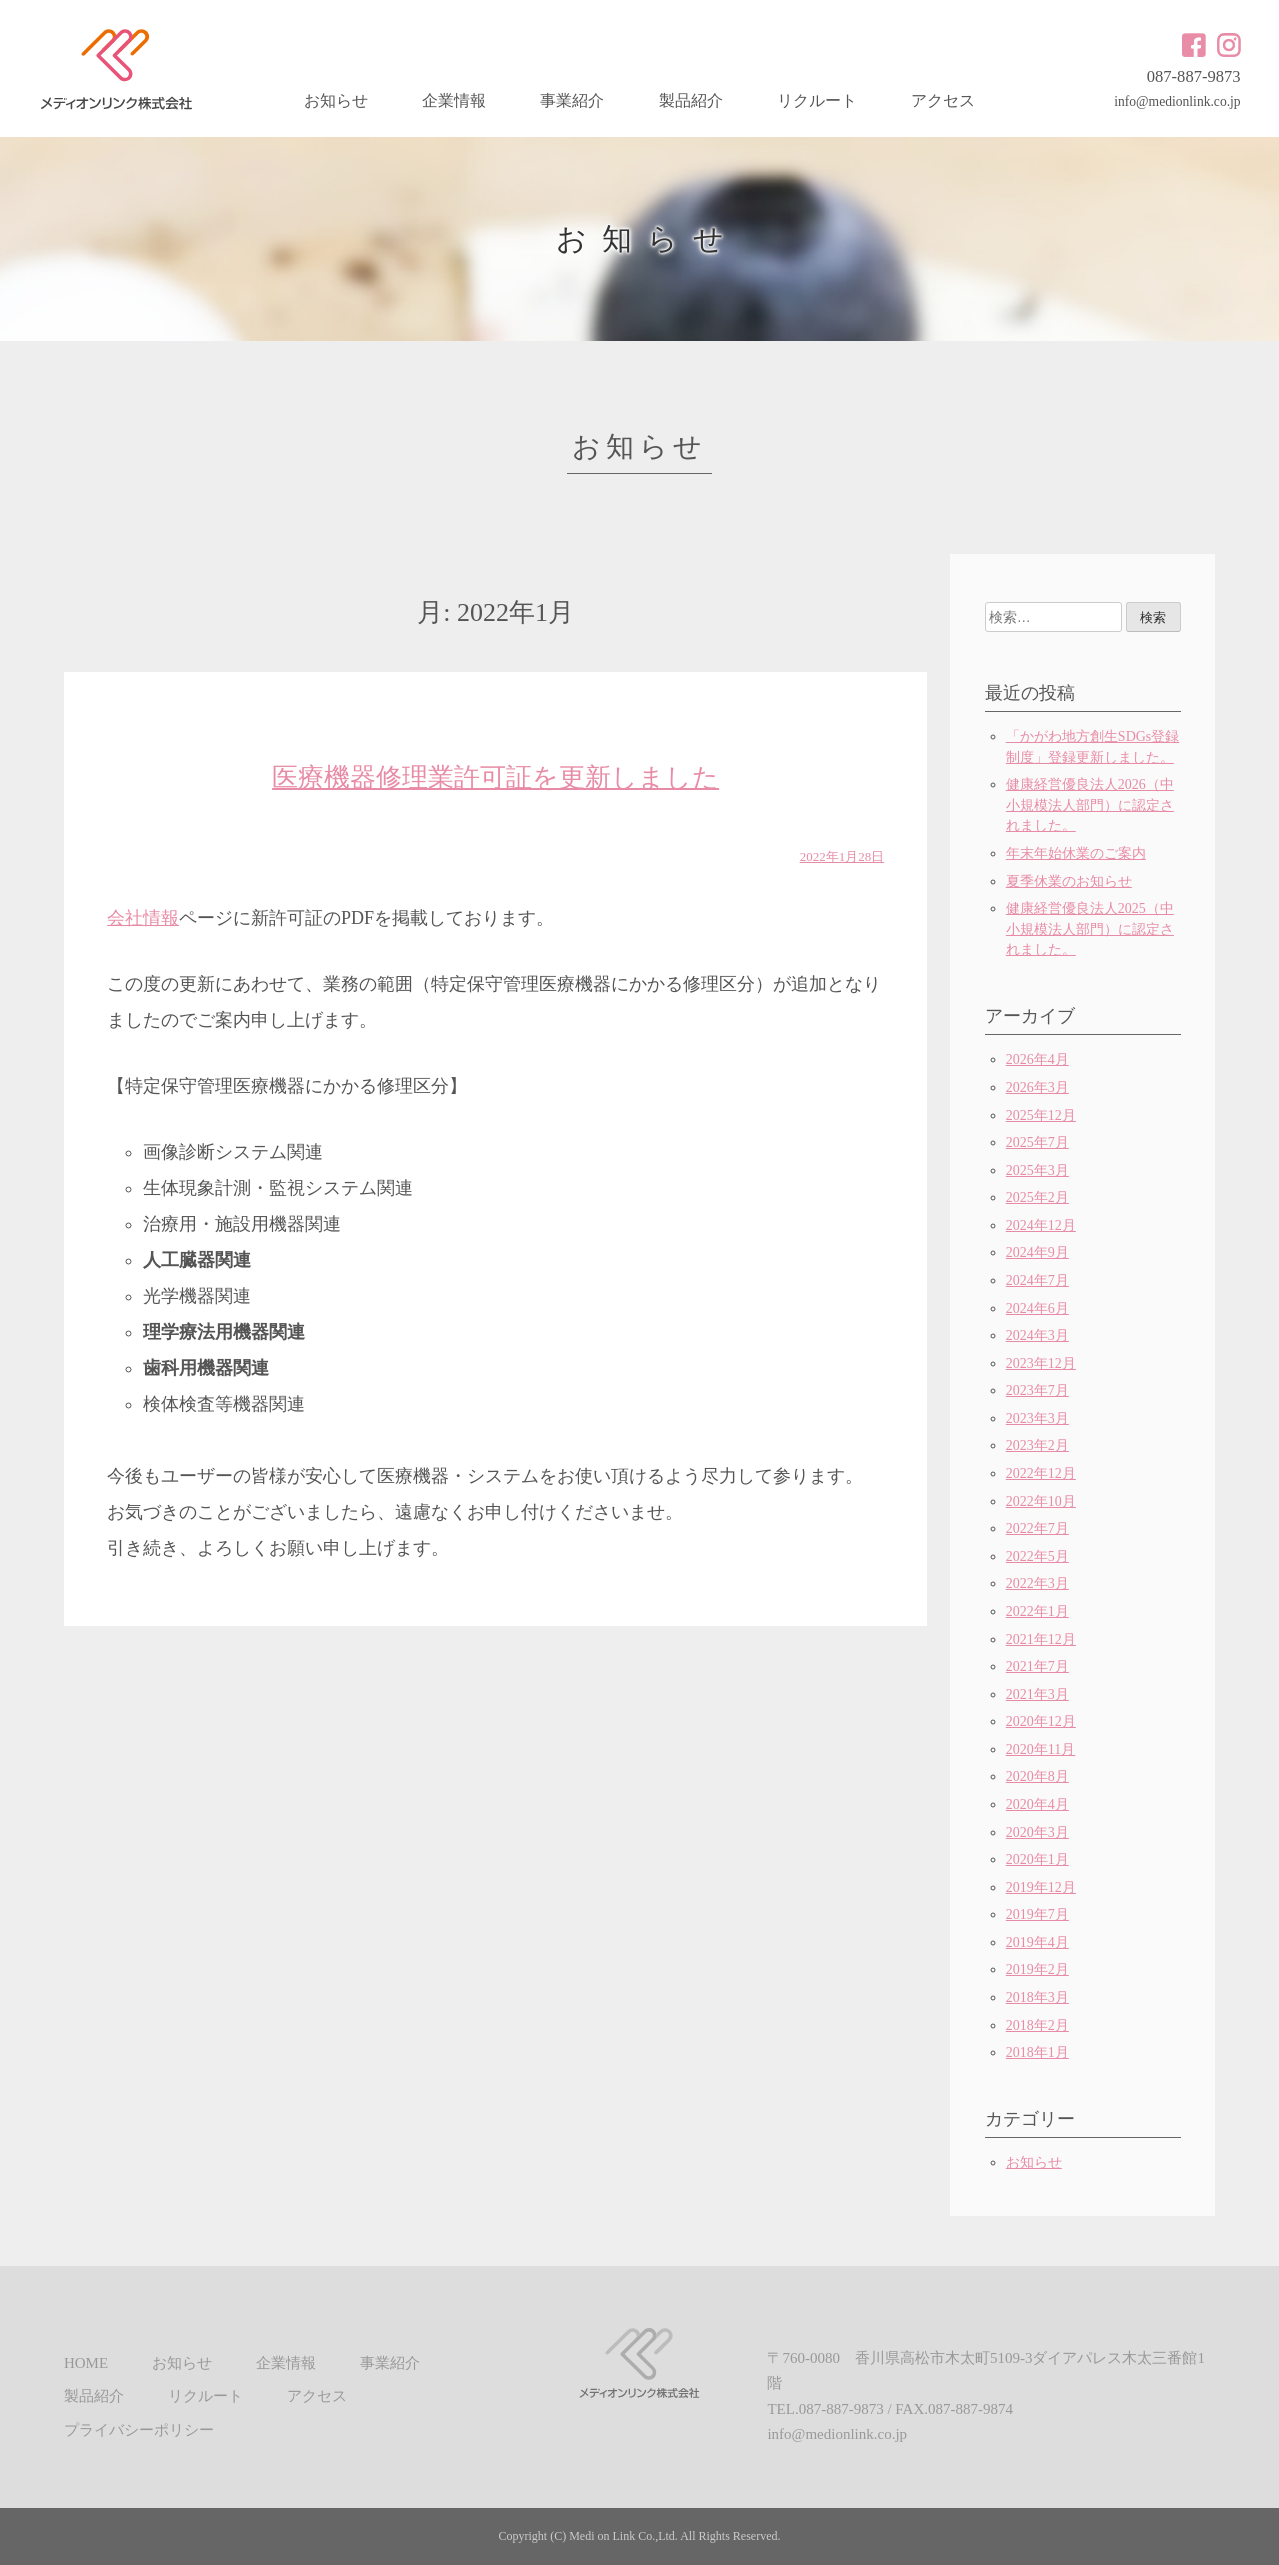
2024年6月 (1037, 1308)
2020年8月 (1037, 1776)
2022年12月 (1041, 1473)
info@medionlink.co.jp (1177, 101)
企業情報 (454, 100)
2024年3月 (1037, 1335)
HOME (86, 2363)
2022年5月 (1037, 1556)
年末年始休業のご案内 (1076, 853)
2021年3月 (1037, 1694)
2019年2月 (1037, 1969)
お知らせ (336, 100)
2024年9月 (1037, 1252)
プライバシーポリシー (139, 2430)
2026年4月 (1037, 1059)
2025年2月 (1037, 1197)
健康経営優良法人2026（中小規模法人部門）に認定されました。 (1090, 805)
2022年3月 (1037, 1583)
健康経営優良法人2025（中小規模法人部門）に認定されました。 (1090, 929)
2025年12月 (1041, 1115)
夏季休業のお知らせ (1069, 881)
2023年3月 (1037, 1418)
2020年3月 (1037, 1832)
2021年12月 (1041, 1639)
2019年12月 (1041, 1887)
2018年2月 (1037, 2025)
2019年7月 (1037, 1914)
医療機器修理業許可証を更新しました (495, 777)
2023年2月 (1037, 1445)
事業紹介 (572, 100)
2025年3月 (1037, 1170)
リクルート (817, 100)
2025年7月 (1037, 1142)
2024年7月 (1037, 1280)
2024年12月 (1041, 1225)
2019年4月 (1037, 1942)
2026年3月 (1037, 1087)
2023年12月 (1041, 1363)
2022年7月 (1037, 1528)
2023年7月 (1037, 1390)
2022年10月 (1041, 1501)
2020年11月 (1040, 1749)
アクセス (943, 100)
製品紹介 (691, 100)
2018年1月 (1037, 2052)
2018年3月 (1037, 1997)
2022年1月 (1037, 1611)
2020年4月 (1037, 1804)
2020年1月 (1037, 1859)
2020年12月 (1041, 1721)
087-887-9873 (1194, 76)
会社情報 (143, 918)
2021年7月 (1037, 1666)
